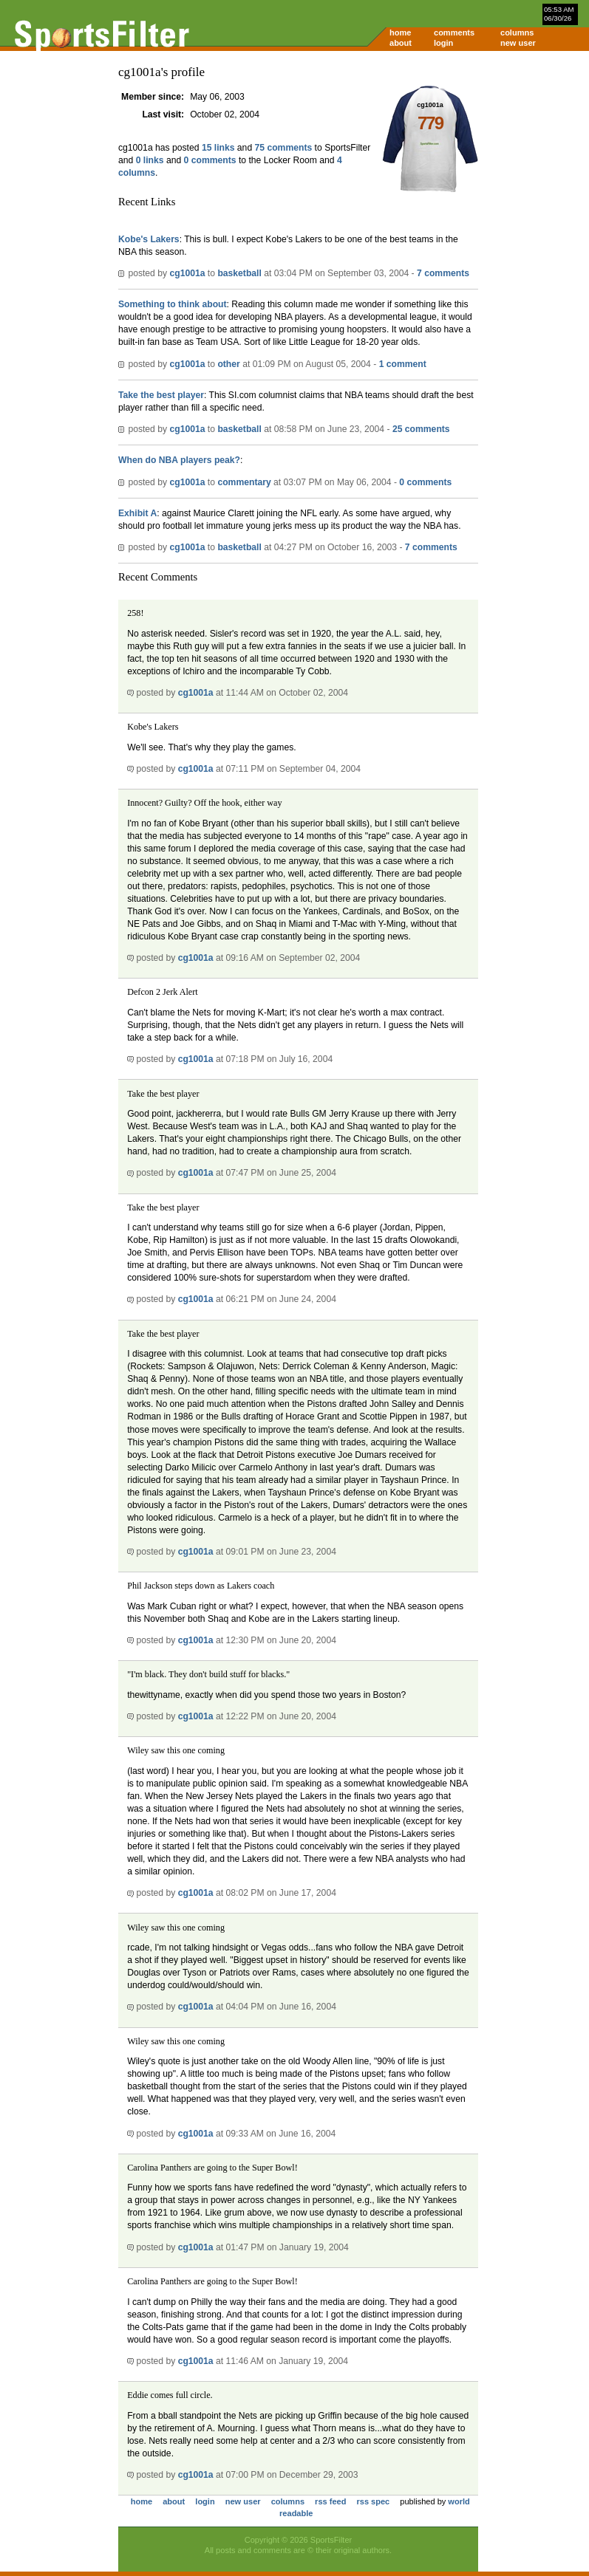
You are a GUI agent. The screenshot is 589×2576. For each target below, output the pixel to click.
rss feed (330, 2501)
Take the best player (161, 395)
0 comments (210, 160)
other (228, 364)
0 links (150, 160)
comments (454, 32)
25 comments (421, 429)
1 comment (402, 364)
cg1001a (187, 273)
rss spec (372, 2501)
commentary (243, 482)
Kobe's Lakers (149, 239)
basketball (239, 273)
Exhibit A (137, 513)
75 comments (284, 148)
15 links (218, 148)
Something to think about (172, 304)
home (400, 32)
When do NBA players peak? (179, 460)
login (443, 42)
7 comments (443, 273)
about (400, 42)
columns (517, 32)
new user (518, 42)
